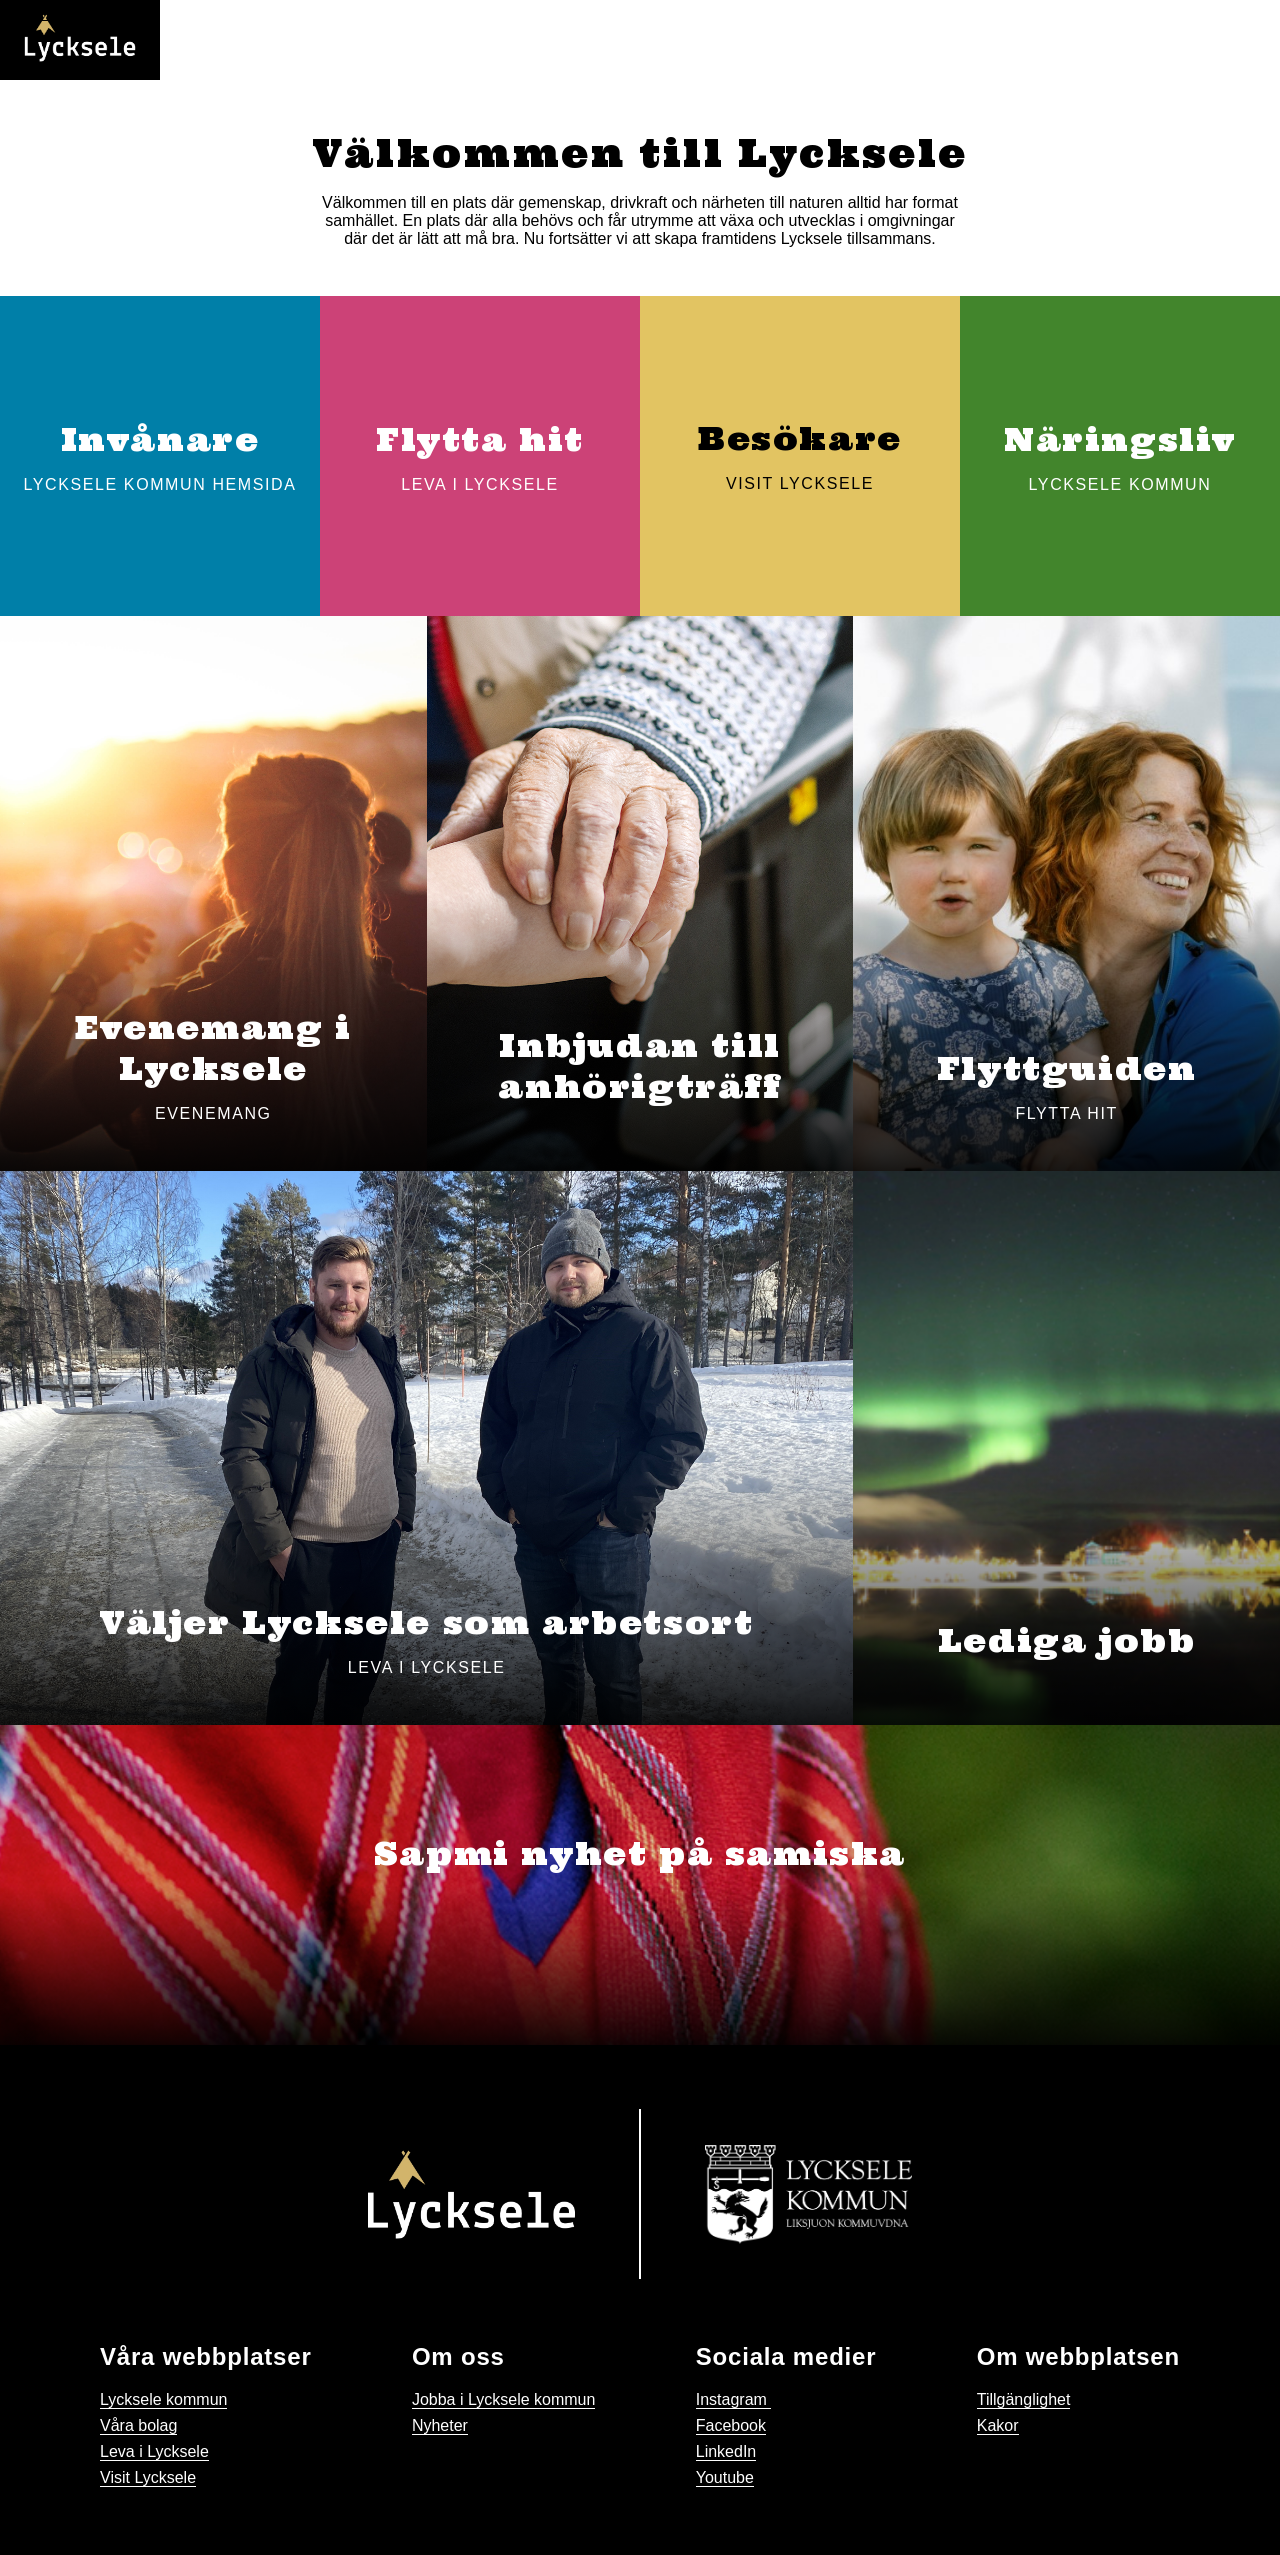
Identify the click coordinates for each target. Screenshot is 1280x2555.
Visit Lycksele (148, 2477)
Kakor (998, 2425)
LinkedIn (726, 2451)
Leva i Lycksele (154, 2451)
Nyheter (440, 2425)
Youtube (725, 2477)
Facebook (731, 2425)
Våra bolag (138, 2425)
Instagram (734, 2399)
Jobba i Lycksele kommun (504, 2399)
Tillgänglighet (1024, 2399)
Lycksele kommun (163, 2399)
